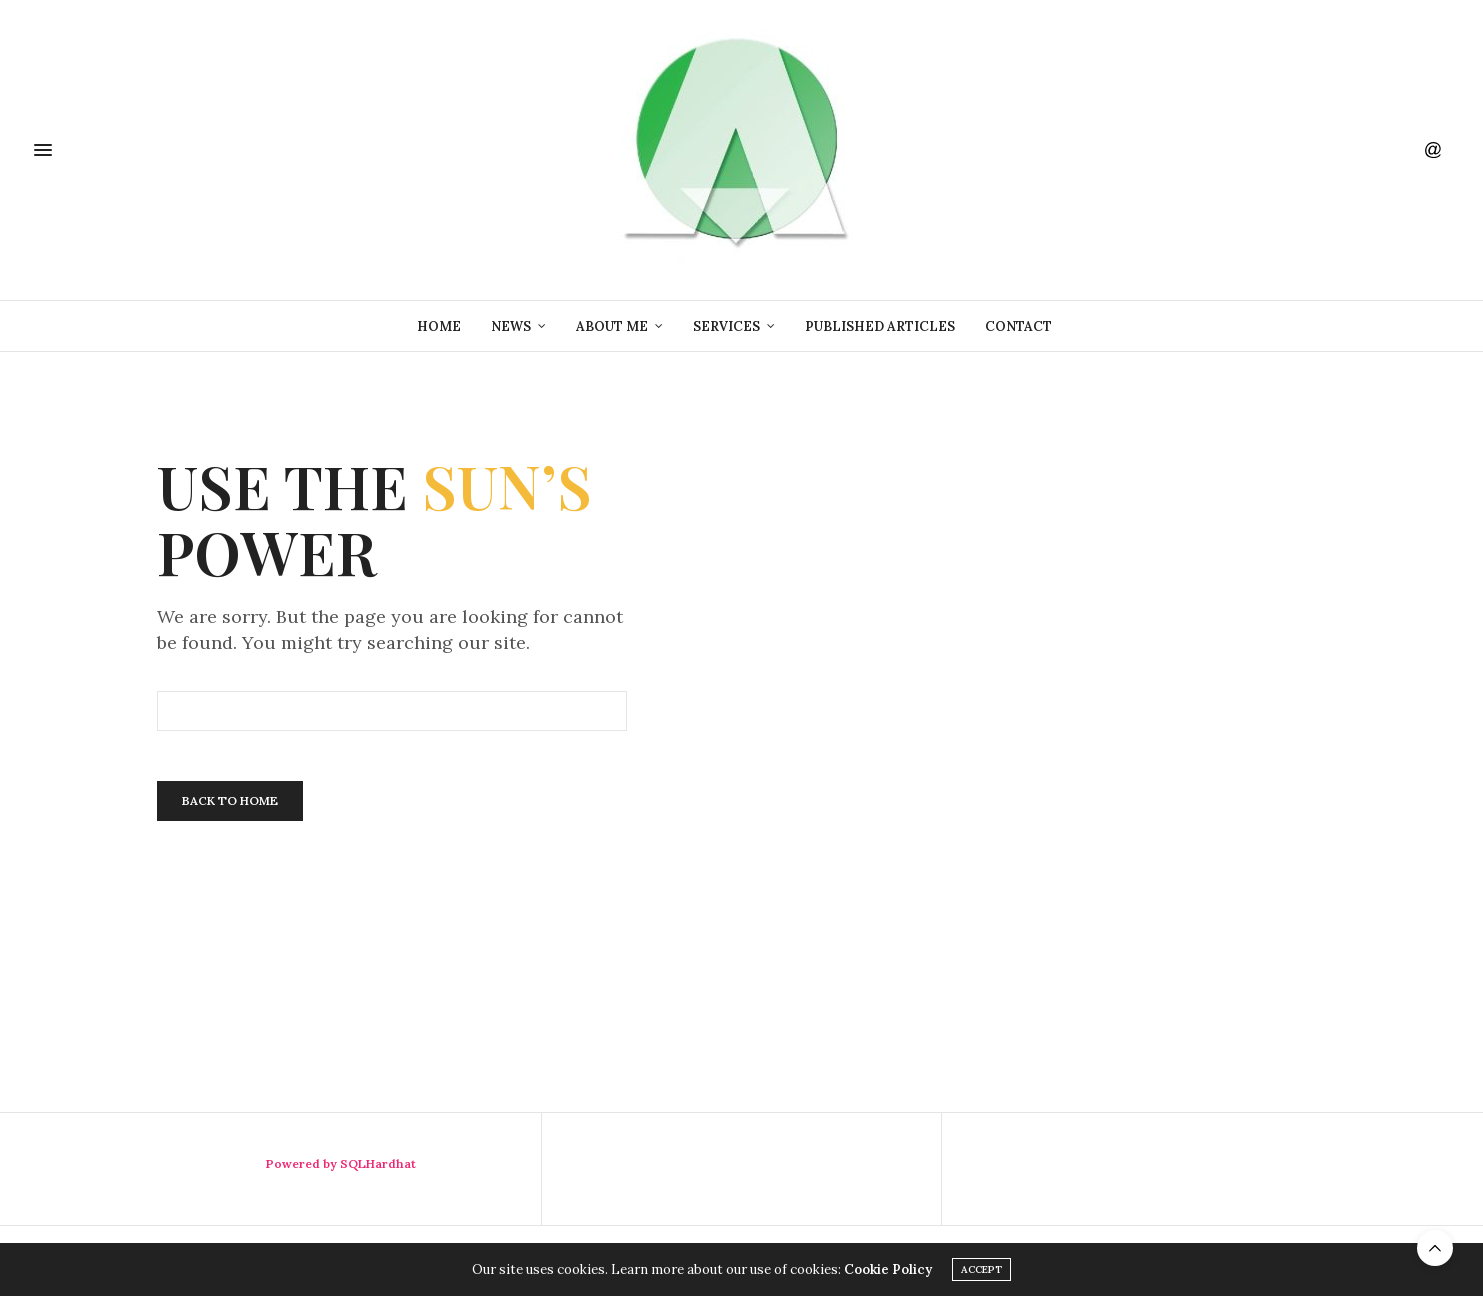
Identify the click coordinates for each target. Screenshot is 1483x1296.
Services (726, 326)
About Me (612, 326)
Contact (1018, 326)
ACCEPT (981, 1269)
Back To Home (230, 800)
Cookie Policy (888, 1269)
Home (439, 326)
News (511, 326)
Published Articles (880, 326)
